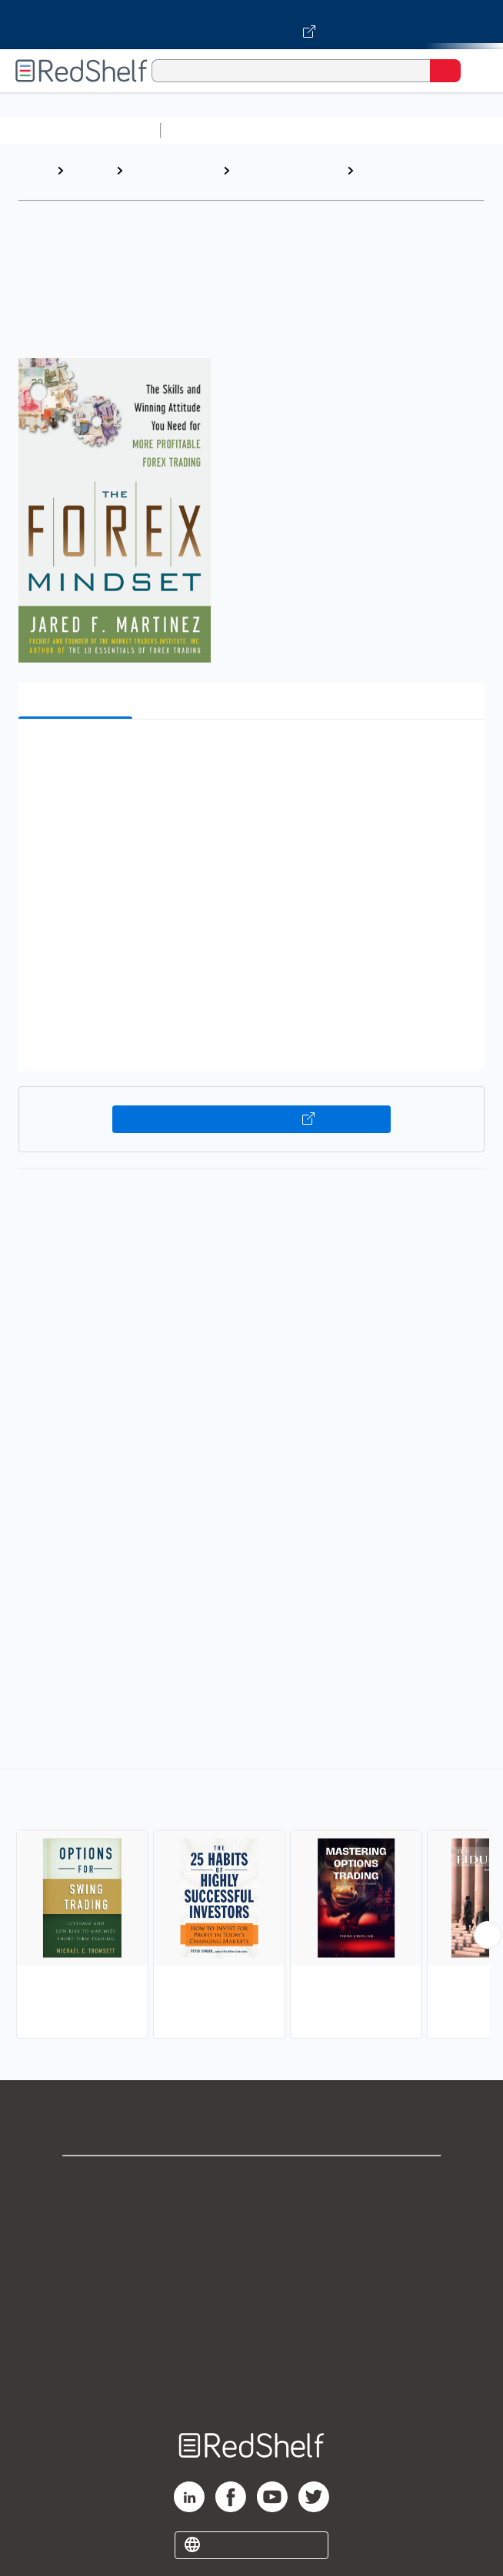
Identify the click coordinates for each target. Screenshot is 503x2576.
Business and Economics (271, 178)
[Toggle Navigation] (476, 71)
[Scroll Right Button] (487, 1935)
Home (34, 170)
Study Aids (207, 130)
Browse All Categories (80, 130)
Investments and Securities (407, 178)
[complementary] (251, 1906)
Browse (90, 170)
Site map (251, 2383)
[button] (249, 754)
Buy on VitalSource (251, 1119)
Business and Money (165, 178)
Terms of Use (252, 2282)
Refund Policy (251, 2315)
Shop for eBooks (251, 2180)
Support (251, 2214)
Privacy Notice (252, 2248)
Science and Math (301, 130)
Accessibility (251, 2349)
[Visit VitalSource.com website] (251, 24)
